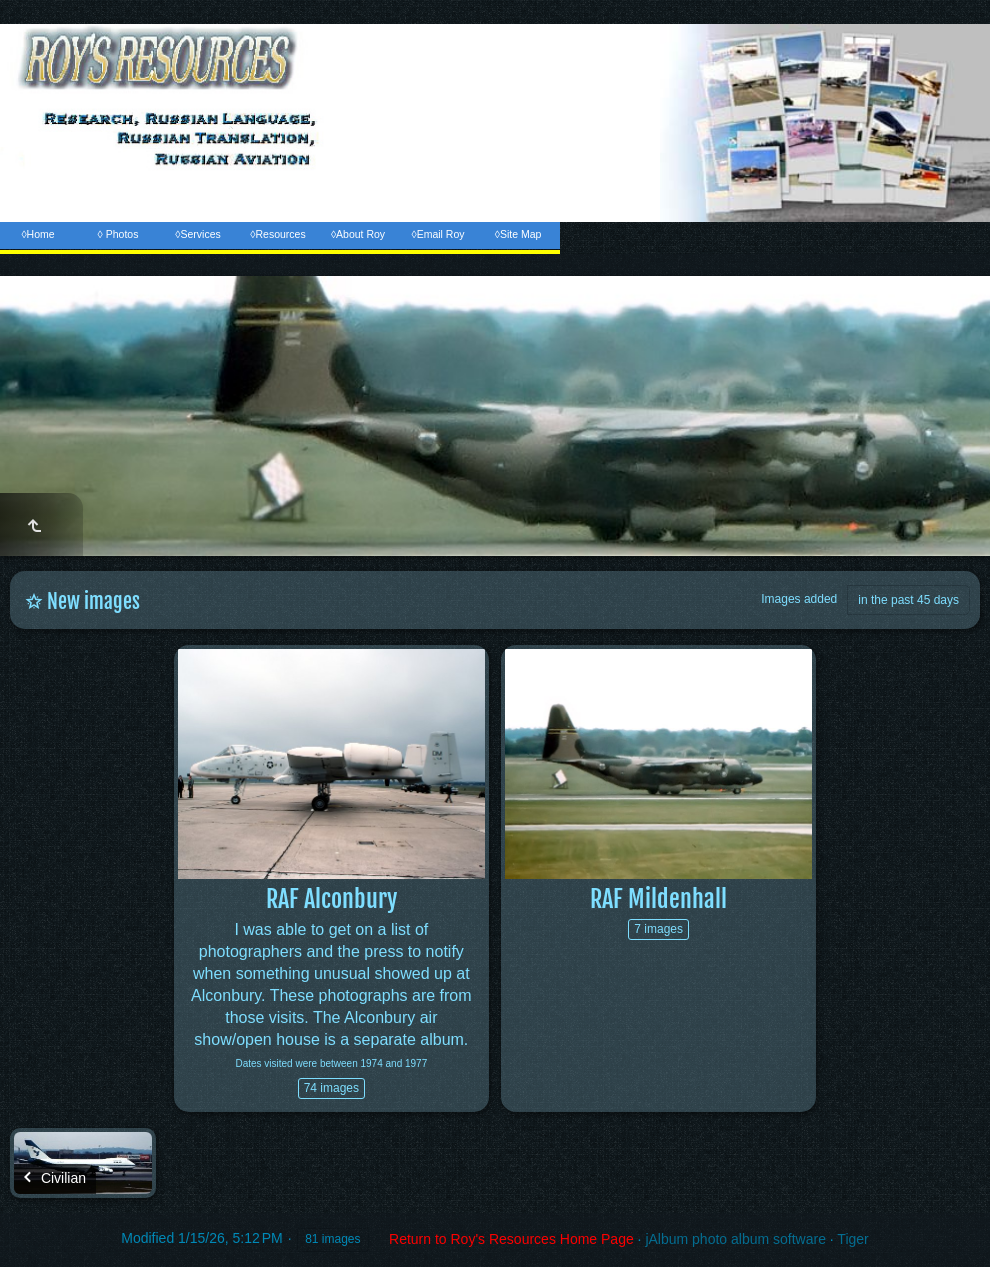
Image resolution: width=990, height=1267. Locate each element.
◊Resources (277, 234)
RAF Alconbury (331, 899)
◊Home (37, 234)
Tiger (852, 1239)
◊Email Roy (437, 234)
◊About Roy (358, 234)
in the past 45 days (908, 600)
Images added (799, 599)
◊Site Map (518, 234)
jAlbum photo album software (735, 1239)
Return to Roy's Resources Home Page (511, 1239)
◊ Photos (118, 234)
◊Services (197, 234)
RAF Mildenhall (658, 899)
